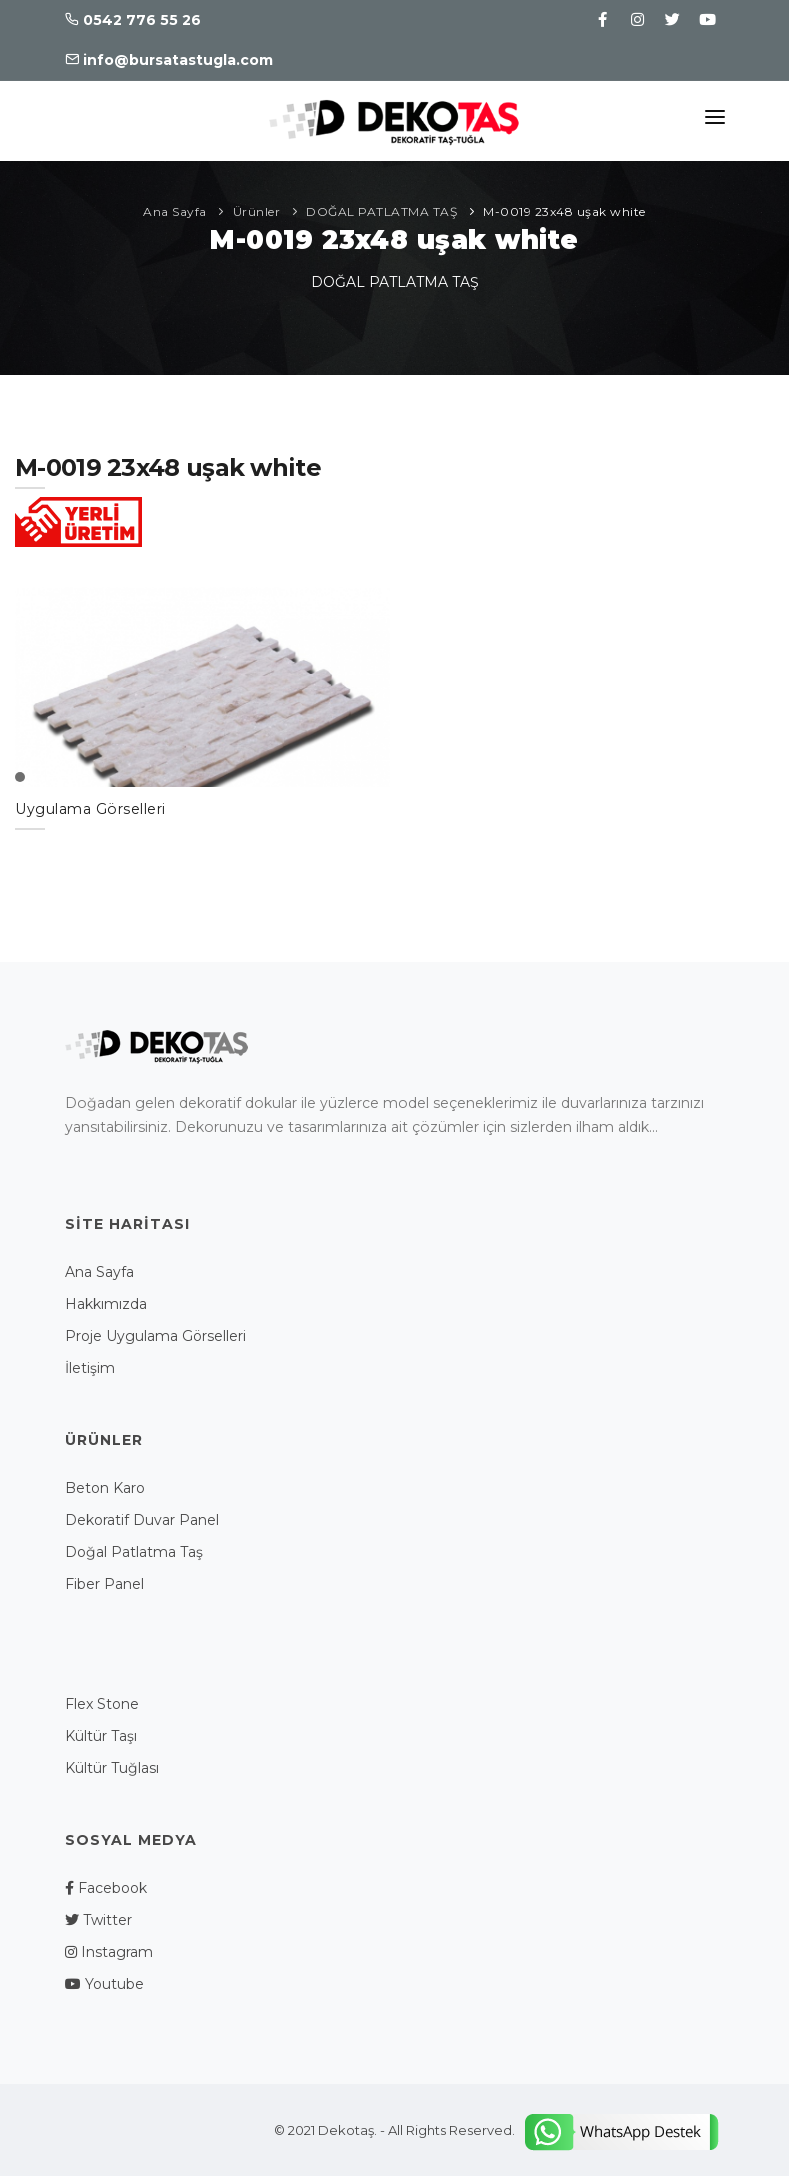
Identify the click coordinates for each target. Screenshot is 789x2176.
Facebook (106, 1888)
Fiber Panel (104, 1584)
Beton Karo (105, 1488)
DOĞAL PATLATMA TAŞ (381, 211)
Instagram (109, 1952)
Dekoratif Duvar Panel (142, 1520)
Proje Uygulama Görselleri (155, 1336)
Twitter (98, 1920)
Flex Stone (102, 1704)
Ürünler (257, 211)
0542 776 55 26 (133, 20)
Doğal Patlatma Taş (134, 1552)
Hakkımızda (106, 1304)
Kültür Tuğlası (112, 1768)
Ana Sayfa (175, 211)
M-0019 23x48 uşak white (564, 211)
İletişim (90, 1368)
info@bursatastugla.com (169, 60)
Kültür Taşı (101, 1736)
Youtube (104, 1984)
